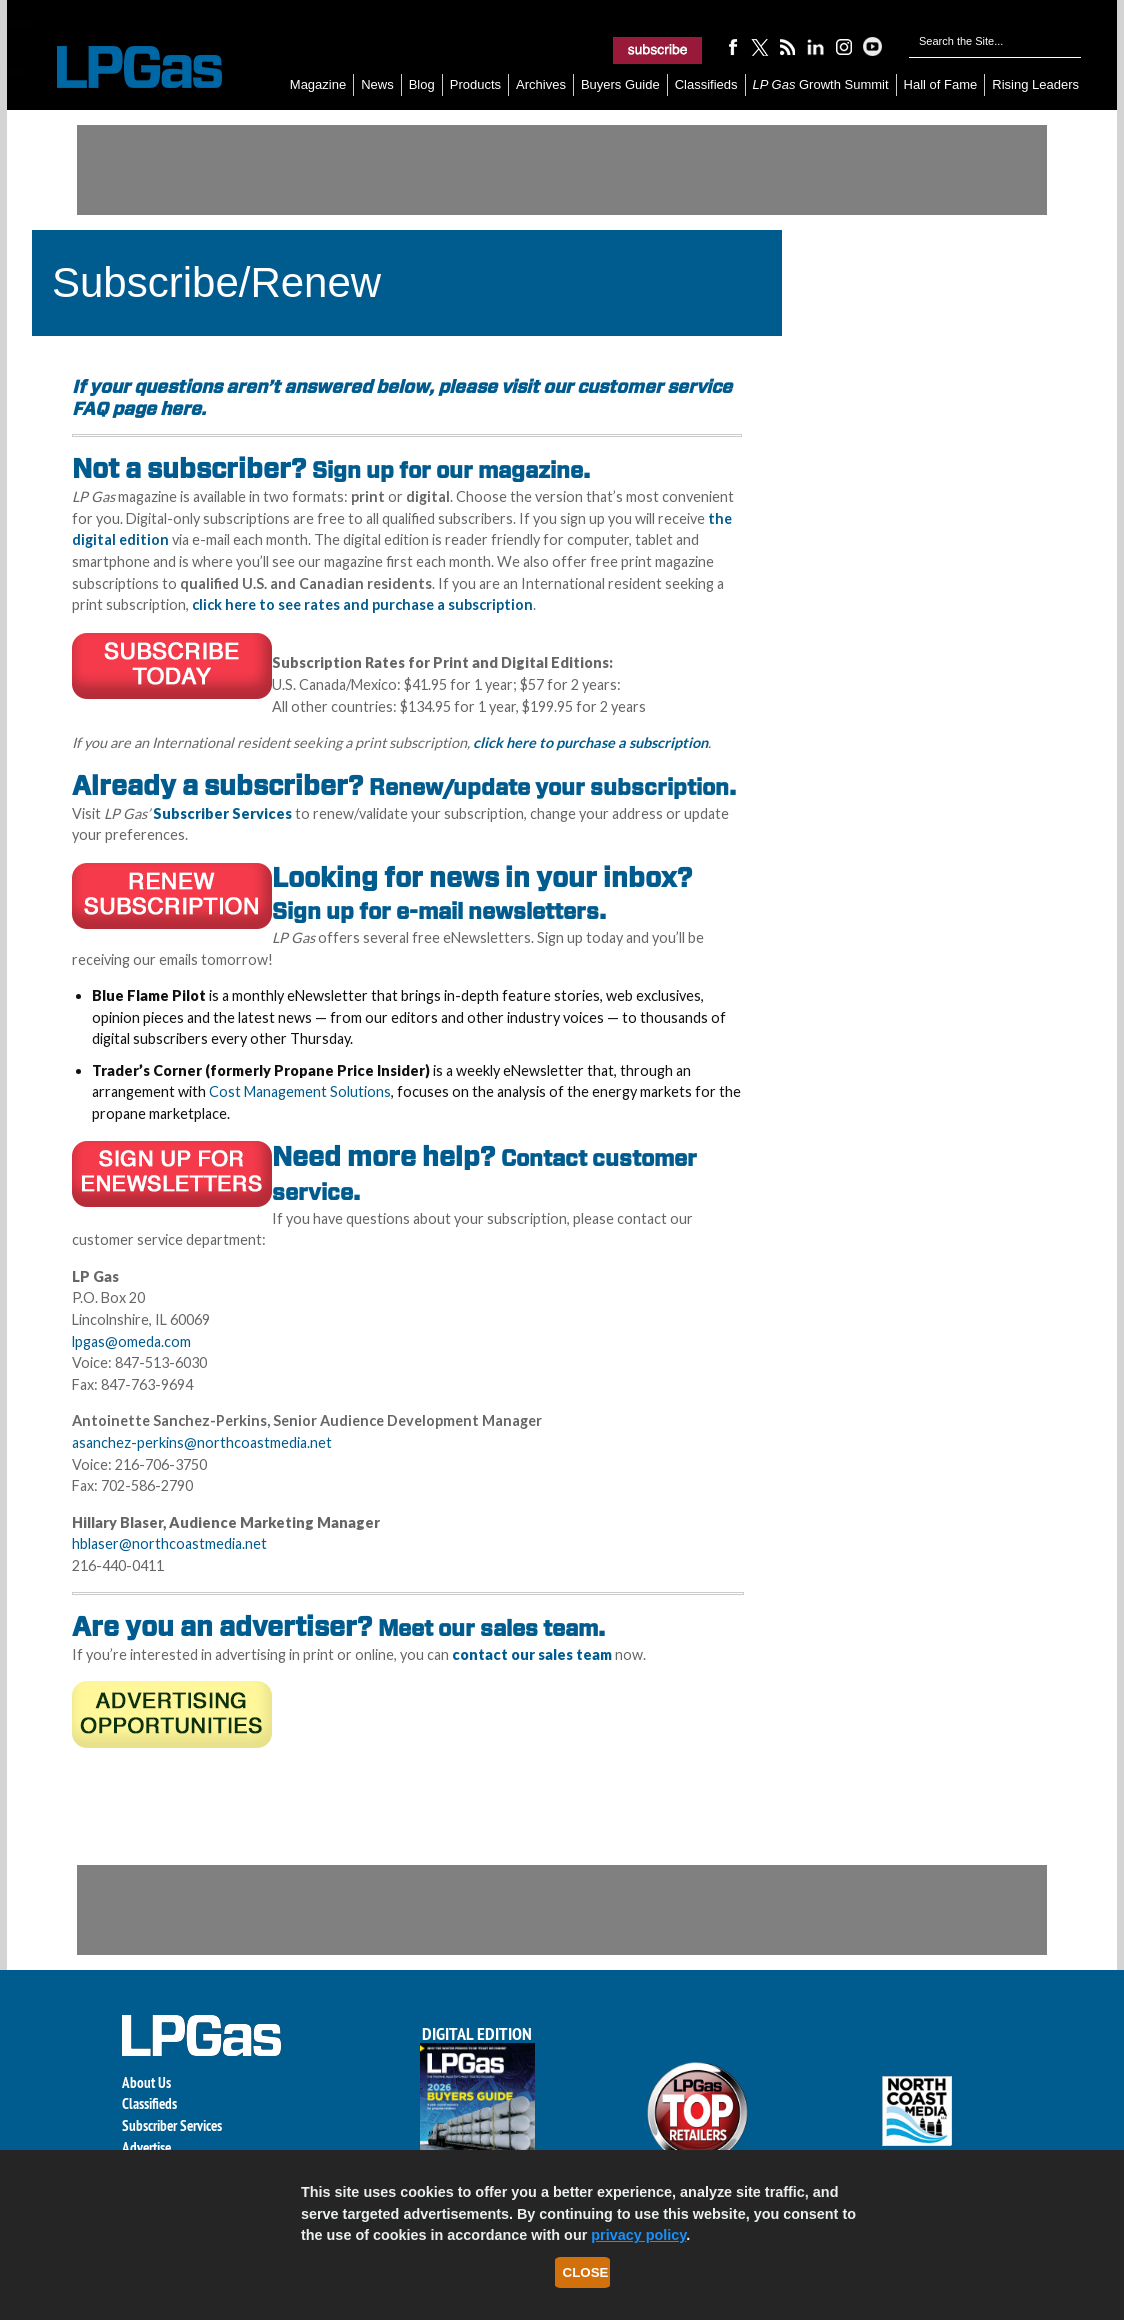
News (377, 84)
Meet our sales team (488, 1628)
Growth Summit (821, 84)
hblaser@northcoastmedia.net (169, 1543)
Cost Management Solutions (300, 1091)
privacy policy (638, 2235)
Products (475, 84)
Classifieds (706, 84)
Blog (422, 84)
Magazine (318, 84)
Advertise (146, 2147)
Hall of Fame (941, 84)
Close (586, 2272)
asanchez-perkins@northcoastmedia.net (202, 1442)
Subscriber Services (172, 2125)
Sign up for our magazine (447, 470)
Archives (541, 84)
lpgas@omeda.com (131, 1341)
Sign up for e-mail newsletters (435, 911)
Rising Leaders (1035, 84)
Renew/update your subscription (549, 787)
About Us (146, 2082)
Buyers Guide (620, 84)
